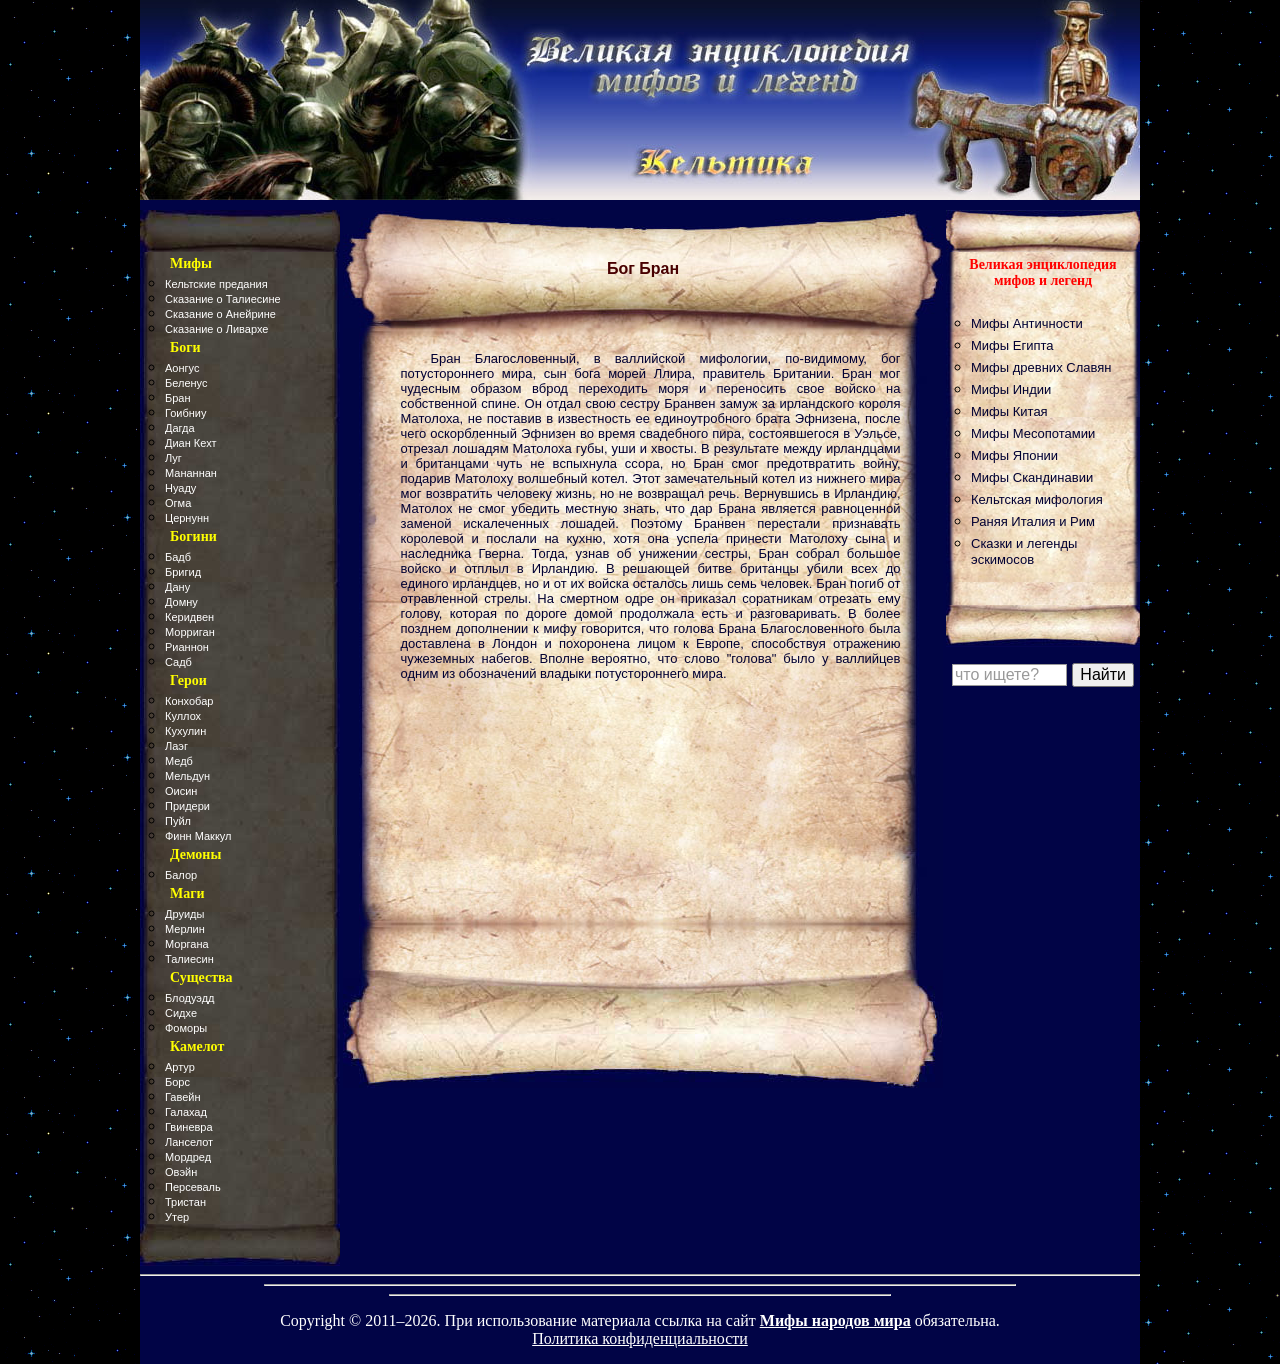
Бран (178, 398)
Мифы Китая (1009, 411)
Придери (187, 806)
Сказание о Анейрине (220, 314)
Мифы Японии (1014, 455)
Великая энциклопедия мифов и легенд (1042, 272)
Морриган (190, 632)
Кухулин (185, 731)
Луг (173, 458)
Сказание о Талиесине (223, 299)
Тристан (185, 1202)
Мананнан (191, 473)
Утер (177, 1217)
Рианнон (187, 647)
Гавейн (183, 1097)
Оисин (181, 791)
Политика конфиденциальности (640, 1338)
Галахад (186, 1112)
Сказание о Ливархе (216, 329)
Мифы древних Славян (1041, 367)
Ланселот (189, 1142)
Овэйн (181, 1172)
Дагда (180, 428)
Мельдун (187, 776)
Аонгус (182, 368)
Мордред (188, 1157)
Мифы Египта (1012, 345)
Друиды (184, 914)
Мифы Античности (1027, 323)
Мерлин (185, 929)
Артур (180, 1067)
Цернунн (187, 518)
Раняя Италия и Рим (1033, 521)
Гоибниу (186, 413)
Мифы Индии (1011, 389)
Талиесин (189, 959)
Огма (178, 503)
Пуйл (178, 821)
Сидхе (181, 1013)
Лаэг (176, 746)
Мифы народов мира (835, 1320)
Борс (177, 1082)
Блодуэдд (190, 998)
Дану (177, 587)
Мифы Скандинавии (1032, 477)
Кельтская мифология (1037, 499)
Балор (181, 875)
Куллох (183, 716)
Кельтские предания (216, 284)
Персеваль (193, 1187)
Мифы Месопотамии (1033, 433)
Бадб (178, 557)
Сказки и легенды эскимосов (1024, 551)
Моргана (187, 944)
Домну (181, 602)
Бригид (183, 572)
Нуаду (180, 488)
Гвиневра (189, 1127)
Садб (178, 662)
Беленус (186, 383)
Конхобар (189, 701)
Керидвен (189, 617)
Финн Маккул (198, 836)
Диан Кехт (191, 443)
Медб (179, 761)
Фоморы (186, 1028)
